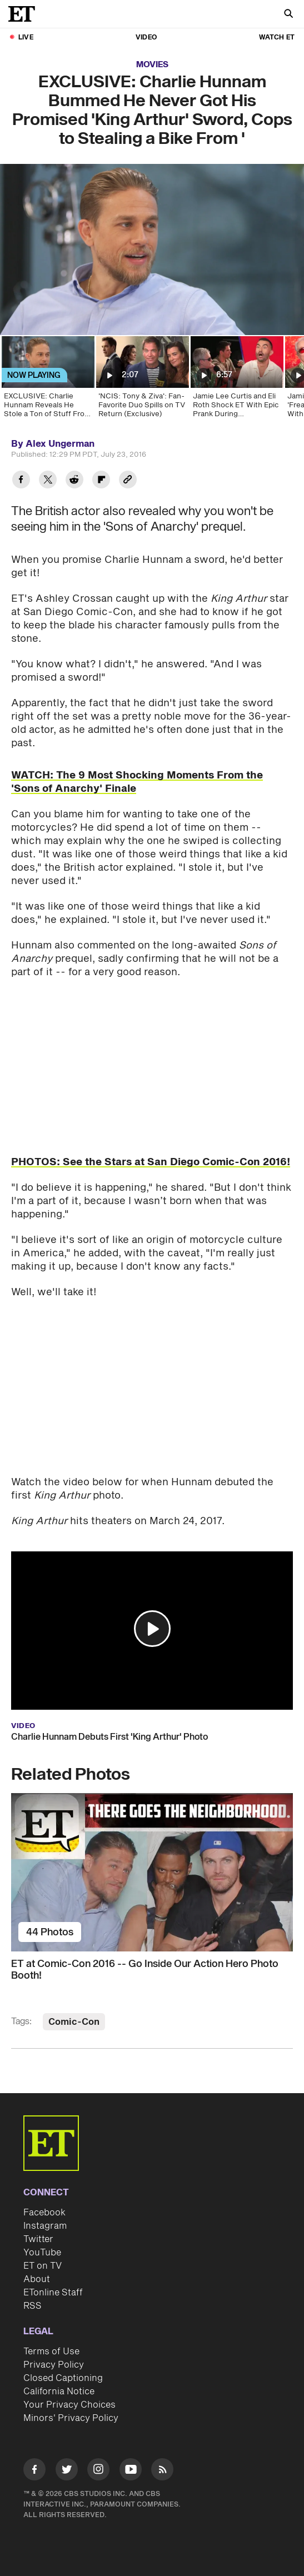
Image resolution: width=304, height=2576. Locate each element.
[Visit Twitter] (67, 2471)
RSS (32, 2306)
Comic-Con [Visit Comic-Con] (73, 2022)
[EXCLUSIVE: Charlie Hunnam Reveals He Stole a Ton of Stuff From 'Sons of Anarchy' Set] (47, 380)
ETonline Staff (53, 2292)
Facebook (44, 2212)
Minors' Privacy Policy (70, 2418)
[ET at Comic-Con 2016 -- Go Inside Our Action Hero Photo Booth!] (152, 1872)
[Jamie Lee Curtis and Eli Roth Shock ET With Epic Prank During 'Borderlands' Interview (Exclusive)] (236, 380)
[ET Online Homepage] (25, 14)
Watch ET (277, 37)
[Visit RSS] (162, 2471)
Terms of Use (51, 2351)
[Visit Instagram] (98, 2471)
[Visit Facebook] (34, 2471)
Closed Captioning (63, 2378)
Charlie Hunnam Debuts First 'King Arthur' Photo (109, 1737)
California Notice (58, 2391)
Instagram (45, 2226)
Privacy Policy (53, 2365)
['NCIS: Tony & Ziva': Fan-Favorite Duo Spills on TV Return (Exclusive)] (141, 380)
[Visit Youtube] (130, 2471)
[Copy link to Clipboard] (128, 481)
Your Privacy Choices (69, 2405)
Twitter (38, 2239)
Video (146, 37)
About (36, 2279)
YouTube (42, 2252)
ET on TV (42, 2266)
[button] (152, 1628)
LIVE (25, 37)
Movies (152, 64)
